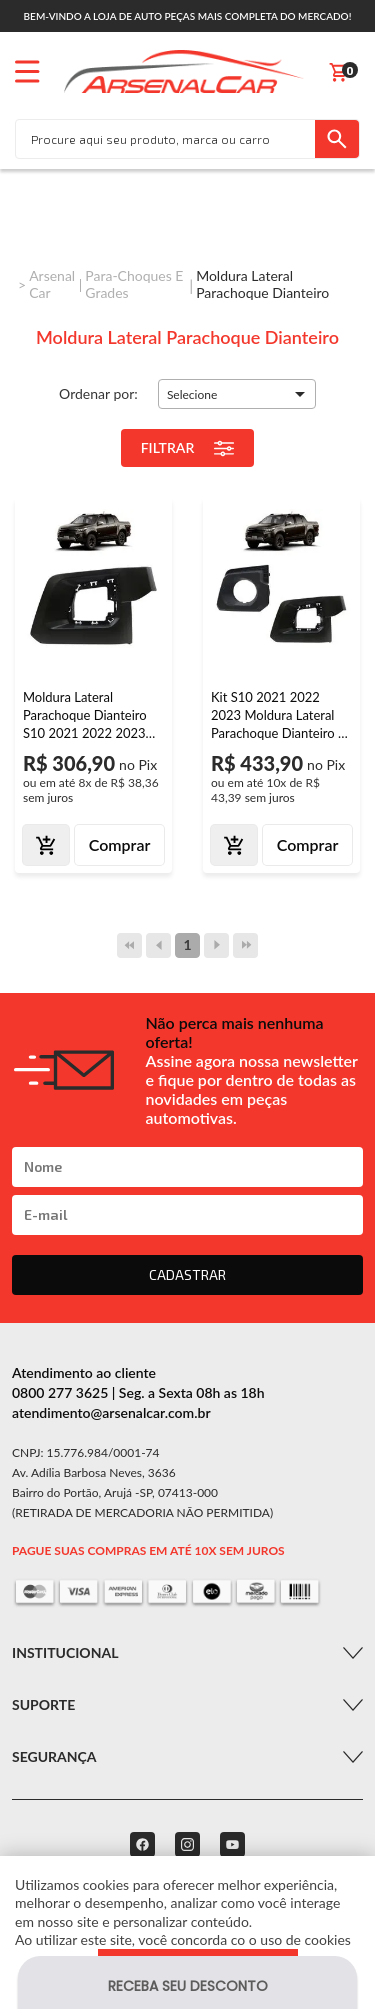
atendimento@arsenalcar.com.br (111, 1412)
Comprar (120, 844)
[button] (237, 394)
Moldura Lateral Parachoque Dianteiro (262, 284)
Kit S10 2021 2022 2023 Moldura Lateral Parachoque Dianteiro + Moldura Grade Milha (278, 716)
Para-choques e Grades (134, 284)
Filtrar (188, 448)
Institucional (65, 1652)
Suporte (43, 1704)
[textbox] (165, 139)
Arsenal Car (52, 284)
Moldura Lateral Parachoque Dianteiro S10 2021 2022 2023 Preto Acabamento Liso (89, 716)
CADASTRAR (187, 1274)
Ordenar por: (98, 393)
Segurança (54, 1756)
